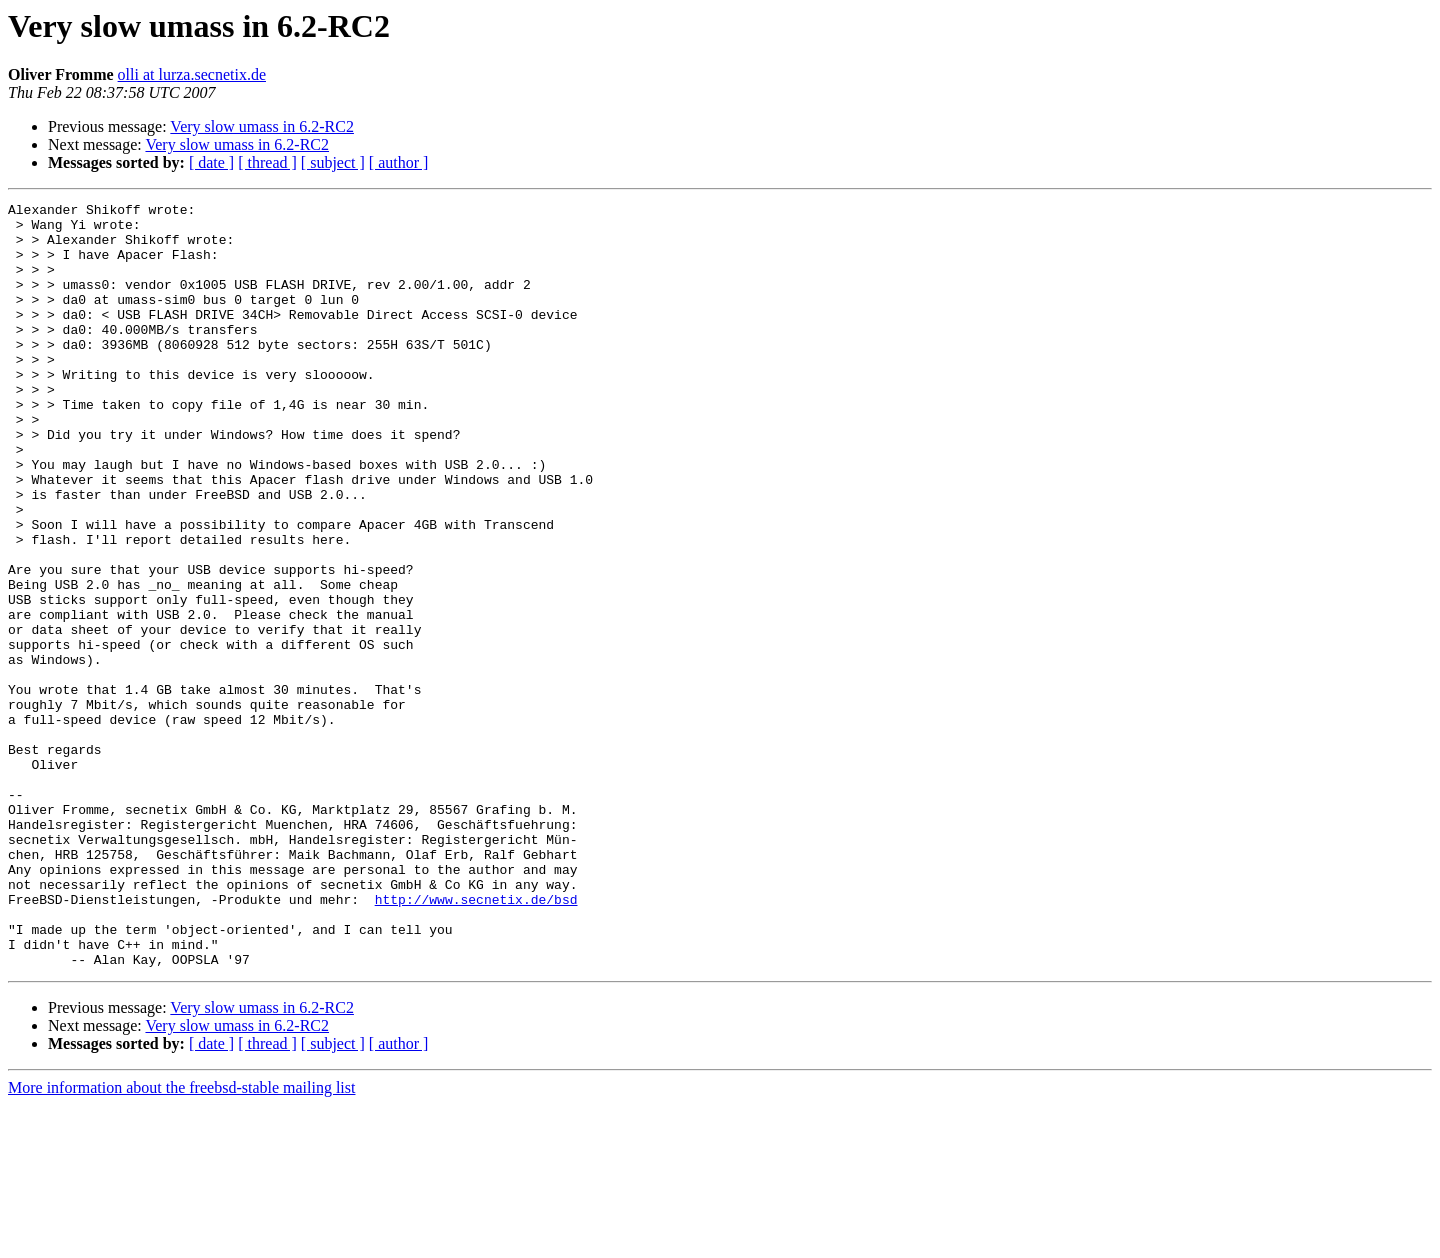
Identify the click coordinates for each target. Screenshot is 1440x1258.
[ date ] (211, 162)
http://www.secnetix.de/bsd (476, 1040)
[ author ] (399, 162)
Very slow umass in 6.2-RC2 (262, 126)
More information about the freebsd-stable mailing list (181, 1240)
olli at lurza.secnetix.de (192, 74)
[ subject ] (333, 162)
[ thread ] (267, 162)
